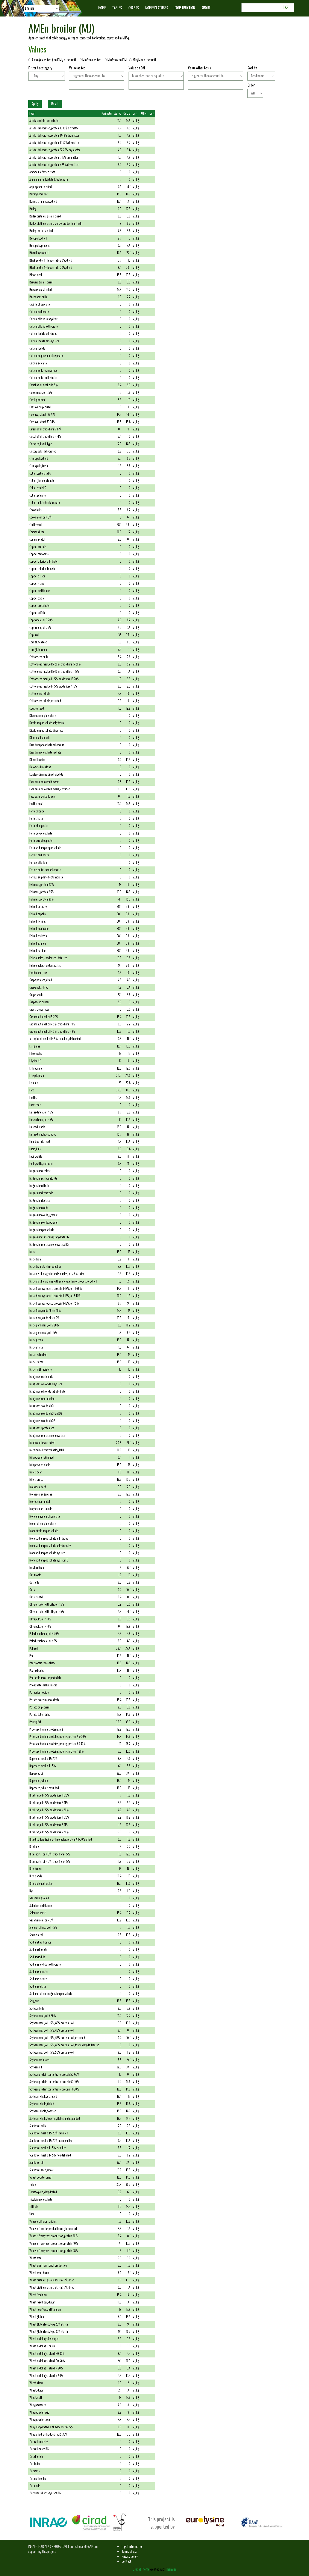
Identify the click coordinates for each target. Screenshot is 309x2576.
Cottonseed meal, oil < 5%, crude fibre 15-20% (54, 679)
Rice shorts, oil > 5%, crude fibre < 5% (49, 1861)
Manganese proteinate (41, 1428)
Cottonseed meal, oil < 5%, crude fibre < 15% (53, 686)
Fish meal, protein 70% (41, 899)
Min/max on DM (116, 59)
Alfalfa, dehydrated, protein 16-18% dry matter (54, 128)
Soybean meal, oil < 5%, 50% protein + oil (51, 2052)
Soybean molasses (39, 2060)
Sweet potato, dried (40, 2177)
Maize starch (36, 1347)
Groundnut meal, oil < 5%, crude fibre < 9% (52, 1024)
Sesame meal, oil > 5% (41, 1920)
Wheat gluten (36, 2316)
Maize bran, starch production (45, 1266)
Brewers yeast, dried (40, 289)
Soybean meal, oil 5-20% (42, 2015)
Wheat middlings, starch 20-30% (47, 2353)
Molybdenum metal (39, 1501)
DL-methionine (37, 759)
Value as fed (77, 68)
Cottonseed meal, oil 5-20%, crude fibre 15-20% (55, 664)
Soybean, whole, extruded (43, 2096)
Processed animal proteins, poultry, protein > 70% (56, 1751)
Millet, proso (36, 1479)
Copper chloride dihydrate (43, 561)
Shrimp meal (36, 1935)
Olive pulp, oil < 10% (40, 1619)
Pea (31, 1655)
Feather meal (36, 803)
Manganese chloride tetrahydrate (47, 1391)
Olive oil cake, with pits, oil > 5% (46, 1611)
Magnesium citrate (39, 1185)
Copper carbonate (39, 554)
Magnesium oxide (38, 1207)
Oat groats (35, 1575)
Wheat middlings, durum (42, 2346)
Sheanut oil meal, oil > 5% (43, 1927)
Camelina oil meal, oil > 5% (43, 385)
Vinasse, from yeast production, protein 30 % (53, 2236)
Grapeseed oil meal (39, 1002)
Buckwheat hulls (38, 297)
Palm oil (33, 1648)
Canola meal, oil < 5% (40, 392)
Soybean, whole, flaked (41, 2103)
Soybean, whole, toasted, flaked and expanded (54, 2118)
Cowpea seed (36, 708)
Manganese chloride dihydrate (45, 1384)
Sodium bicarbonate (40, 1942)
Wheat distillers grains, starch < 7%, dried (51, 2280)
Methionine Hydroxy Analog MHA (46, 1450)
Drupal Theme (141, 2569)
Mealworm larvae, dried (42, 1442)
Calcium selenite (38, 363)
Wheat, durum (36, 2390)
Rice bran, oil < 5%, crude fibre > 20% (49, 1810)
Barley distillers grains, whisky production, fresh (55, 223)
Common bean (36, 532)
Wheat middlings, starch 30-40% (47, 2361)
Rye (31, 1890)
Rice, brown (35, 1868)
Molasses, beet (37, 1487)
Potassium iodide (39, 1692)
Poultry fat (35, 1722)
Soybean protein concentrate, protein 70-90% (54, 2089)
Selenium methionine (40, 1905)
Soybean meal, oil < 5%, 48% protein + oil (51, 2030)
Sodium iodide (37, 1957)
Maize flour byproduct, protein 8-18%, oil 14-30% (55, 1288)
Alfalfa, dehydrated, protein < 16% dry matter (53, 157)
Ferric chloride (36, 811)
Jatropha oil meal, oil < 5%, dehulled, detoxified (55, 1038)
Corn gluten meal (38, 649)
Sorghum (34, 2001)
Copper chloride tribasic (42, 568)
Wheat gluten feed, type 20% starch (48, 2324)
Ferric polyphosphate (40, 833)
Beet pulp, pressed (39, 245)
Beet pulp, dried (38, 238)
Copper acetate (37, 546)
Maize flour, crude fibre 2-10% (45, 1310)
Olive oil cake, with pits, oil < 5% (46, 1604)
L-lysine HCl (35, 1060)
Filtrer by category (40, 68)
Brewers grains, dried (41, 282)
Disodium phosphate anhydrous (46, 745)
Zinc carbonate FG (38, 2441)
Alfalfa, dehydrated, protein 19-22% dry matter (54, 142)
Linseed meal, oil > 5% (41, 1119)
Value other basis (199, 68)
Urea (32, 2214)
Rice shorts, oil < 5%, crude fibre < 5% (49, 1854)
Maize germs (36, 1340)
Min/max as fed (91, 59)
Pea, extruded (36, 1670)
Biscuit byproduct (39, 252)
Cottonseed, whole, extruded (45, 700)
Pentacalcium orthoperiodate (45, 1677)
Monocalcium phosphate (42, 1523)
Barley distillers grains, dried (45, 216)
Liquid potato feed (39, 1141)
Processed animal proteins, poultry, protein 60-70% (57, 1743)
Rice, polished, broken (41, 1883)
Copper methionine (39, 590)
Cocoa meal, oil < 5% (40, 517)
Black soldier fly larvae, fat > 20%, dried (50, 267)
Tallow (32, 2184)
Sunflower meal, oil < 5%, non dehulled (50, 2155)
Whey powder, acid (39, 2412)
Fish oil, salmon (37, 943)
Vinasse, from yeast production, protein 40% (53, 2243)
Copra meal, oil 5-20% (41, 620)
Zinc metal (34, 2471)
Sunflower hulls (37, 2125)
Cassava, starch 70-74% (42, 422)
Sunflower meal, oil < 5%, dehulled (47, 2148)
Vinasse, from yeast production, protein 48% (53, 2250)
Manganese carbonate (41, 1376)
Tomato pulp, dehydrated (43, 2192)
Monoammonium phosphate (44, 1516)
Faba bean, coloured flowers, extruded (49, 789)
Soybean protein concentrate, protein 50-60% (54, 2074)
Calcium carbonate (39, 311)
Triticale (33, 2206)
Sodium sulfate (37, 1986)
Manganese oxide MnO (41, 1406)
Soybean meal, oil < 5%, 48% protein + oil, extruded (57, 2037)
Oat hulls (34, 1582)
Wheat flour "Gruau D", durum (45, 2309)
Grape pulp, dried (38, 987)
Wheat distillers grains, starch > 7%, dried (51, 2287)
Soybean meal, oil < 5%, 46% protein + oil (51, 2023)
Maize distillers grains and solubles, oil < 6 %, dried (57, 1273)
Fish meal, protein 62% (41, 884)
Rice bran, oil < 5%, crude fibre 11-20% (49, 1795)
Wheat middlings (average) (44, 2338)
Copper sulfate (37, 612)
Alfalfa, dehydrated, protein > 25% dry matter (54, 164)
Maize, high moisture (40, 1369)
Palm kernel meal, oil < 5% (43, 1641)
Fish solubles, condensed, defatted (48, 958)
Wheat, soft (35, 2397)
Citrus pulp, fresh (38, 465)
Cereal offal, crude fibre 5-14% (45, 429)
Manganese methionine (42, 1398)
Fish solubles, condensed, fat (45, 965)
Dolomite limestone (40, 767)
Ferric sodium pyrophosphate (45, 847)
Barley (32, 209)
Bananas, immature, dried (43, 201)
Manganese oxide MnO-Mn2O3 (45, 1413)
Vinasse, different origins (43, 2221)
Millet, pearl (35, 1472)
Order (251, 85)
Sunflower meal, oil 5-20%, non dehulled (51, 2140)
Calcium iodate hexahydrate (44, 341)
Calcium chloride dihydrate (43, 326)
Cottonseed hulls (38, 657)
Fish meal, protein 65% (41, 892)
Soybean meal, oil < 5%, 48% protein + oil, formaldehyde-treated (64, 2045)
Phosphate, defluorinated (43, 1685)
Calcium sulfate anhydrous (43, 370)
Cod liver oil (35, 524)
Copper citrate (37, 576)
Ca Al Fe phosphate (39, 304)
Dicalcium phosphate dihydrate (46, 730)
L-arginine (34, 1046)
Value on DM (137, 68)
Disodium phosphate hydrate (45, 752)
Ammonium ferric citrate (42, 172)
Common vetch (37, 539)
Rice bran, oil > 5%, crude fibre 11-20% (49, 1817)
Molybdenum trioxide (40, 1508)
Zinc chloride (36, 2456)
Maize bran (35, 1259)
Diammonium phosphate (42, 715)
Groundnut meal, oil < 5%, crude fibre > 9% (52, 1031)
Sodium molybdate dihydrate (45, 1964)
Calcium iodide (37, 348)
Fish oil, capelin (37, 914)
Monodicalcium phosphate (43, 1531)
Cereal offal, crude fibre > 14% (45, 436)
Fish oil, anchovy (38, 906)
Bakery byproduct (38, 194)
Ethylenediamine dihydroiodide (46, 774)
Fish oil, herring (37, 921)
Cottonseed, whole (39, 693)
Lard (31, 1090)
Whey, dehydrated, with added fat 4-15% (51, 2427)
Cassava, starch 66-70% (42, 414)
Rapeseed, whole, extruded (44, 1788)
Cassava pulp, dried (40, 407)
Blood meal (35, 275)
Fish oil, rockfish (38, 936)
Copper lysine (36, 583)
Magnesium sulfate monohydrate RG (49, 1244)
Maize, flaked (36, 1362)
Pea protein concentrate (42, 1663)
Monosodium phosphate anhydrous (48, 1538)
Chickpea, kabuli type (40, 444)
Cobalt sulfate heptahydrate (44, 502)
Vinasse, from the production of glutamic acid (53, 2228)
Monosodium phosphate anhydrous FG (50, 1545)
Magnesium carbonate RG (43, 1178)
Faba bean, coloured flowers (44, 781)
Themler (171, 2569)
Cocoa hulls (35, 510)
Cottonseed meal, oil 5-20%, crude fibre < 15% (54, 671)
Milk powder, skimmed (41, 1457)
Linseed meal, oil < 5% (41, 1112)
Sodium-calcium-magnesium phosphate (50, 1993)
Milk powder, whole (39, 1465)
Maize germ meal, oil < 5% (43, 1332)
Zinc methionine (37, 2478)
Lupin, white (35, 1156)
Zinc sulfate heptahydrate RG (45, 2493)
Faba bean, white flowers (42, 796)
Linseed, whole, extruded (42, 1134)
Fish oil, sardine (37, 950)
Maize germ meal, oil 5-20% (44, 1325)
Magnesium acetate (40, 1171)
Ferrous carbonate (39, 855)
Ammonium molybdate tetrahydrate (48, 179)
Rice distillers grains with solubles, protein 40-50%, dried (60, 1839)
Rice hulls (34, 1846)
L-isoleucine (35, 1053)
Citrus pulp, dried (38, 458)
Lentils (33, 1097)
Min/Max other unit (142, 59)
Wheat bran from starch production (48, 2265)
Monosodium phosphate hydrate (47, 1553)
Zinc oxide (34, 2485)
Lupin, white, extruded (41, 1163)
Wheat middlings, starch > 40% (46, 2375)
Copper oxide (36, 598)
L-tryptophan (36, 1075)
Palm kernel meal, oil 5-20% (44, 1633)
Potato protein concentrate (44, 1700)
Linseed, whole (37, 1127)
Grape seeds (36, 994)
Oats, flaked (36, 1597)
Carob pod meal (37, 399)
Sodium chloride (38, 1949)
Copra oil (34, 634)
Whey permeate (37, 2405)
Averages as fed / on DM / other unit (53, 59)
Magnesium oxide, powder (43, 1222)
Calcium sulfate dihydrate (43, 377)
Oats (32, 1589)
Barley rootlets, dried (41, 230)
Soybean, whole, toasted (42, 2111)
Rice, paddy (35, 1876)
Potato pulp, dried (39, 1707)
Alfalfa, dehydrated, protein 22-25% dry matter (54, 150)
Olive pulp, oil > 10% (40, 1626)
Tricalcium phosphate (40, 2199)
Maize (32, 1252)
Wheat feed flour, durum (42, 2302)
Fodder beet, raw (38, 972)
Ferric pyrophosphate (41, 840)
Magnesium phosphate (41, 1229)
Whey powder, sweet (40, 2419)
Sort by (252, 68)
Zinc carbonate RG (39, 2449)
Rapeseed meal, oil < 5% (42, 1766)
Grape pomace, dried (40, 980)
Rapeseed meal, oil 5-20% (43, 1758)
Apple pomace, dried (40, 186)
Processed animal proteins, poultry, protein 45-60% (57, 1736)
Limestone (35, 1105)
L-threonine (35, 1068)
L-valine (33, 1082)
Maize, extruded (38, 1354)
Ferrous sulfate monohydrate (45, 870)
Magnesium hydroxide (41, 1193)
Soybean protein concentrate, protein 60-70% (54, 2081)
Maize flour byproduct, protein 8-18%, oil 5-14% (54, 1295)
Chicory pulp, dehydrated (42, 451)
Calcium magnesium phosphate (46, 355)
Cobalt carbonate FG (40, 473)
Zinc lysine (34, 2463)
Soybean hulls (36, 2008)
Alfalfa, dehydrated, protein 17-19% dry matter (54, 135)
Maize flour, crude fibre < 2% (44, 1318)
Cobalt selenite (37, 495)
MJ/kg (136, 120)
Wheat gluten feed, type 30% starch (48, 2331)
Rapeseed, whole (38, 1780)
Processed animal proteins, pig (46, 1729)
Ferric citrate (36, 818)
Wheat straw (36, 2383)
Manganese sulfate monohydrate (47, 1435)
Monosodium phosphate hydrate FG (48, 1560)
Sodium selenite (38, 1979)
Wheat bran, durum (39, 2272)
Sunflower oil (36, 2162)
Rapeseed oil (36, 1773)
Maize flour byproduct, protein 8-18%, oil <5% (54, 1303)
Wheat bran (35, 2258)
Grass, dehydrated (39, 1009)
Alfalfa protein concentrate (44, 120)
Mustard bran (36, 1567)
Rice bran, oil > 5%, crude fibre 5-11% (48, 1824)
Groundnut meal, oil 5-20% (43, 1017)
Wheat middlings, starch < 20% (46, 2368)
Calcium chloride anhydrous (44, 319)
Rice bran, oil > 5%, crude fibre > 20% (49, 1832)
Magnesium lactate (39, 1200)
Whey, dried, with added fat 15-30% (48, 2434)
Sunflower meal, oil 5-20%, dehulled (48, 2133)
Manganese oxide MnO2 (42, 1420)
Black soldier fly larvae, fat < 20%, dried (50, 260)
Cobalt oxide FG (37, 488)
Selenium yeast (37, 1913)
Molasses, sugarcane (40, 1494)
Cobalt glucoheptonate (42, 480)
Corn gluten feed (38, 642)
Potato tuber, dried (39, 1714)
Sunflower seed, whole (41, 2170)
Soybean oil (35, 2067)
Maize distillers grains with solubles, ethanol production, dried (63, 1281)
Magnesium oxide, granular (43, 1215)
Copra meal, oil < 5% (40, 627)
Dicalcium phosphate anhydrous (46, 723)
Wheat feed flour (38, 2295)
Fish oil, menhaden (39, 928)
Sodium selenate (38, 1971)
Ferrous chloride (38, 862)
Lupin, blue (35, 1149)
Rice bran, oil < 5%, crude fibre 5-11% (48, 1802)
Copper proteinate (39, 605)
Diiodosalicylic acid (39, 737)
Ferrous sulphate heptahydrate (46, 877)
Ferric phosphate (38, 825)
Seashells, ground (39, 1898)
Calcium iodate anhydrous (43, 333)
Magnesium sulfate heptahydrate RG (49, 1237)
